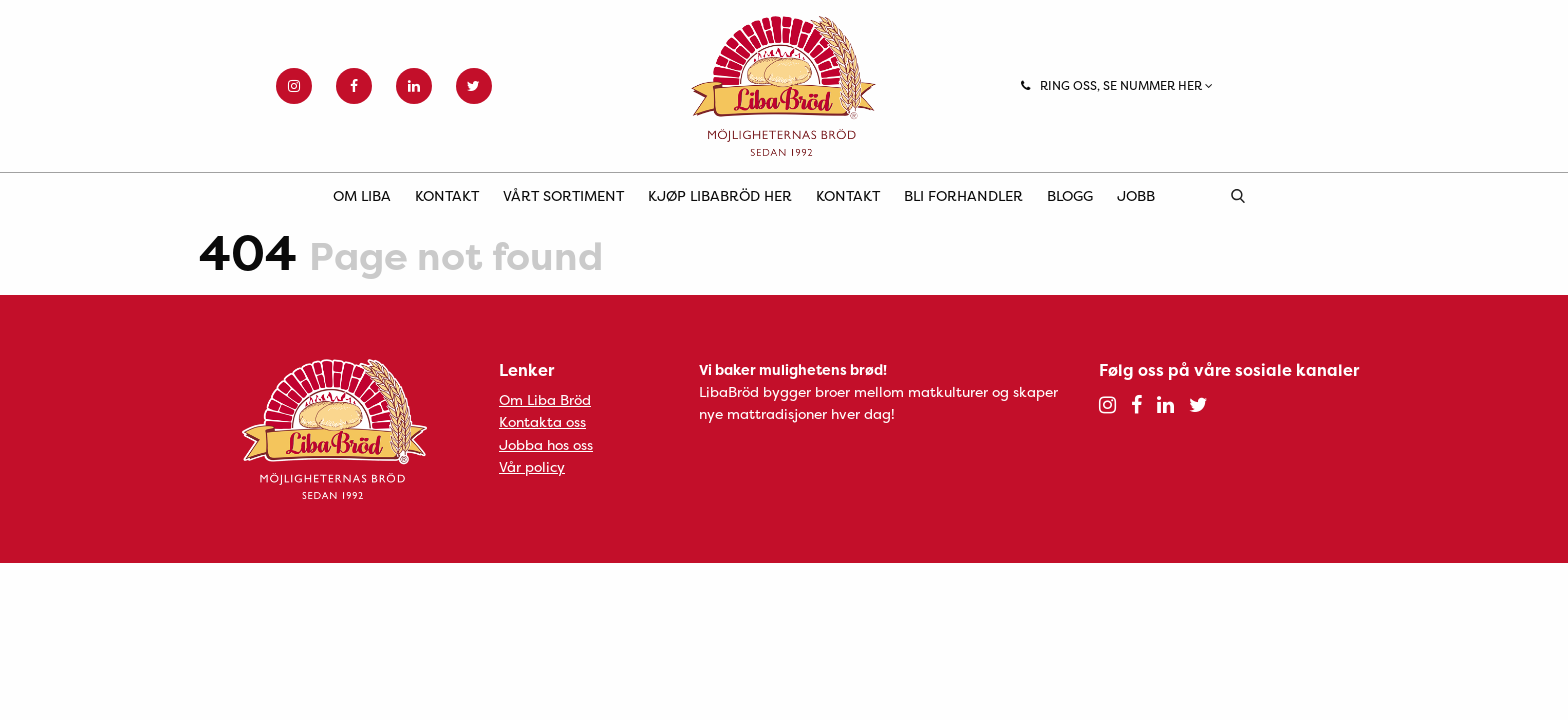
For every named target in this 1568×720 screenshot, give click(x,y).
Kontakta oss (542, 421)
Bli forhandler (963, 195)
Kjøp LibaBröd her (720, 195)
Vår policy (532, 466)
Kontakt (447, 195)
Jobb (1136, 195)
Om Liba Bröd (545, 399)
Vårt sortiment (563, 195)
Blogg (1070, 195)
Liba (784, 86)
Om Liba (362, 195)
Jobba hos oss (546, 444)
